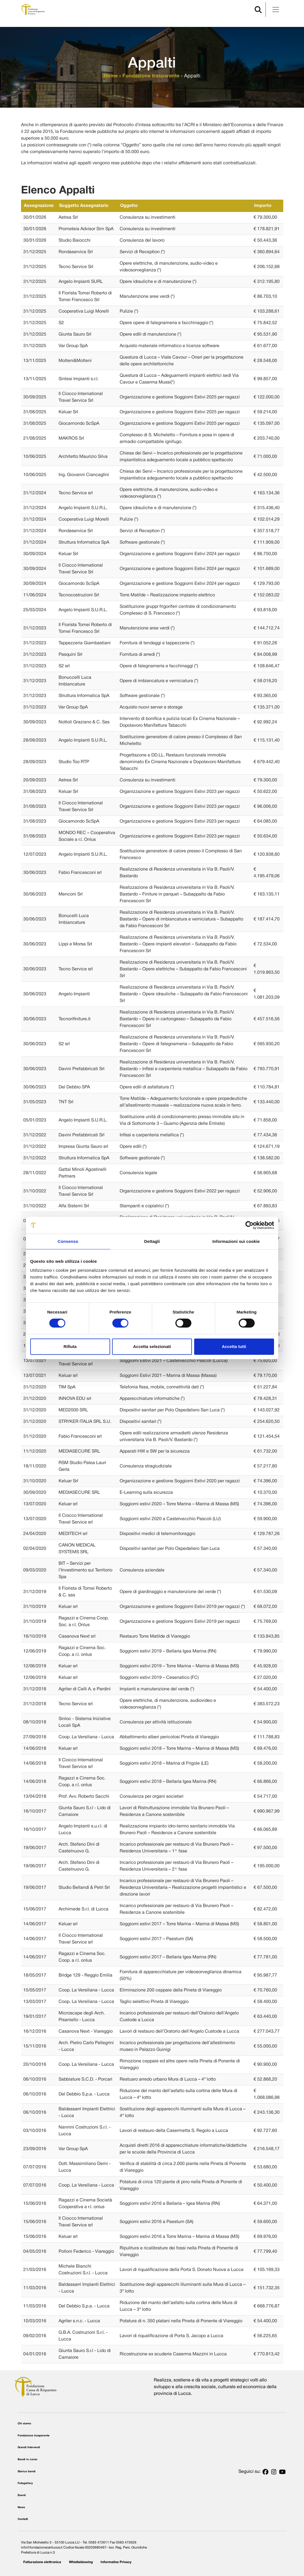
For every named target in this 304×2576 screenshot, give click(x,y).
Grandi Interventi (29, 2447)
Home (111, 76)
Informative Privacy (116, 2562)
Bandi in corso (27, 2459)
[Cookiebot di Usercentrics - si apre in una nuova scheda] (249, 1225)
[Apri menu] (275, 9)
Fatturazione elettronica (42, 2562)
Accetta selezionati (152, 1346)
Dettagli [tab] (152, 1241)
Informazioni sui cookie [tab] (236, 1241)
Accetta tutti (234, 1346)
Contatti (23, 2519)
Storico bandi (27, 2471)
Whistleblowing (81, 2562)
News (21, 2507)
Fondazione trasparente (150, 76)
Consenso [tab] (68, 1241)
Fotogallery (25, 2483)
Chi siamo (24, 2423)
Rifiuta (70, 1346)
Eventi (22, 2495)
